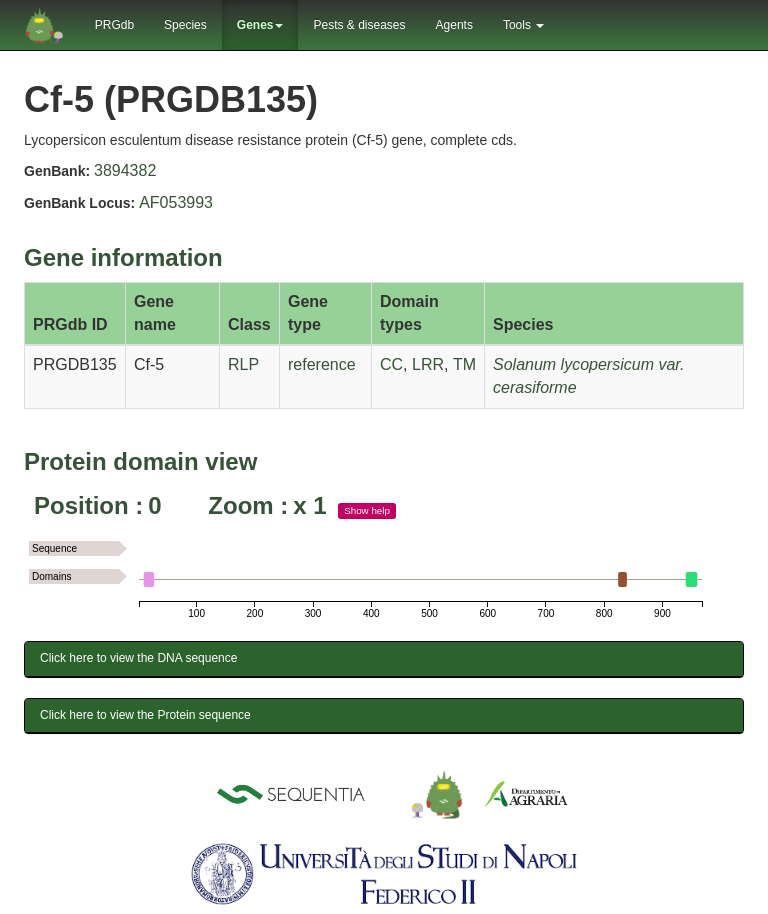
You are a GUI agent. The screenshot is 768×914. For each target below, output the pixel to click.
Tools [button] (523, 25)
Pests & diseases (359, 25)
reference (322, 364)
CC (391, 364)
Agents (454, 25)
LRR (428, 364)
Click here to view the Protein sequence (145, 715)
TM (464, 364)
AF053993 (176, 202)
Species (185, 25)
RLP (243, 364)
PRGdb (114, 25)
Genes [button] (260, 25)
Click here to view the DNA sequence (138, 658)
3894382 (125, 170)
